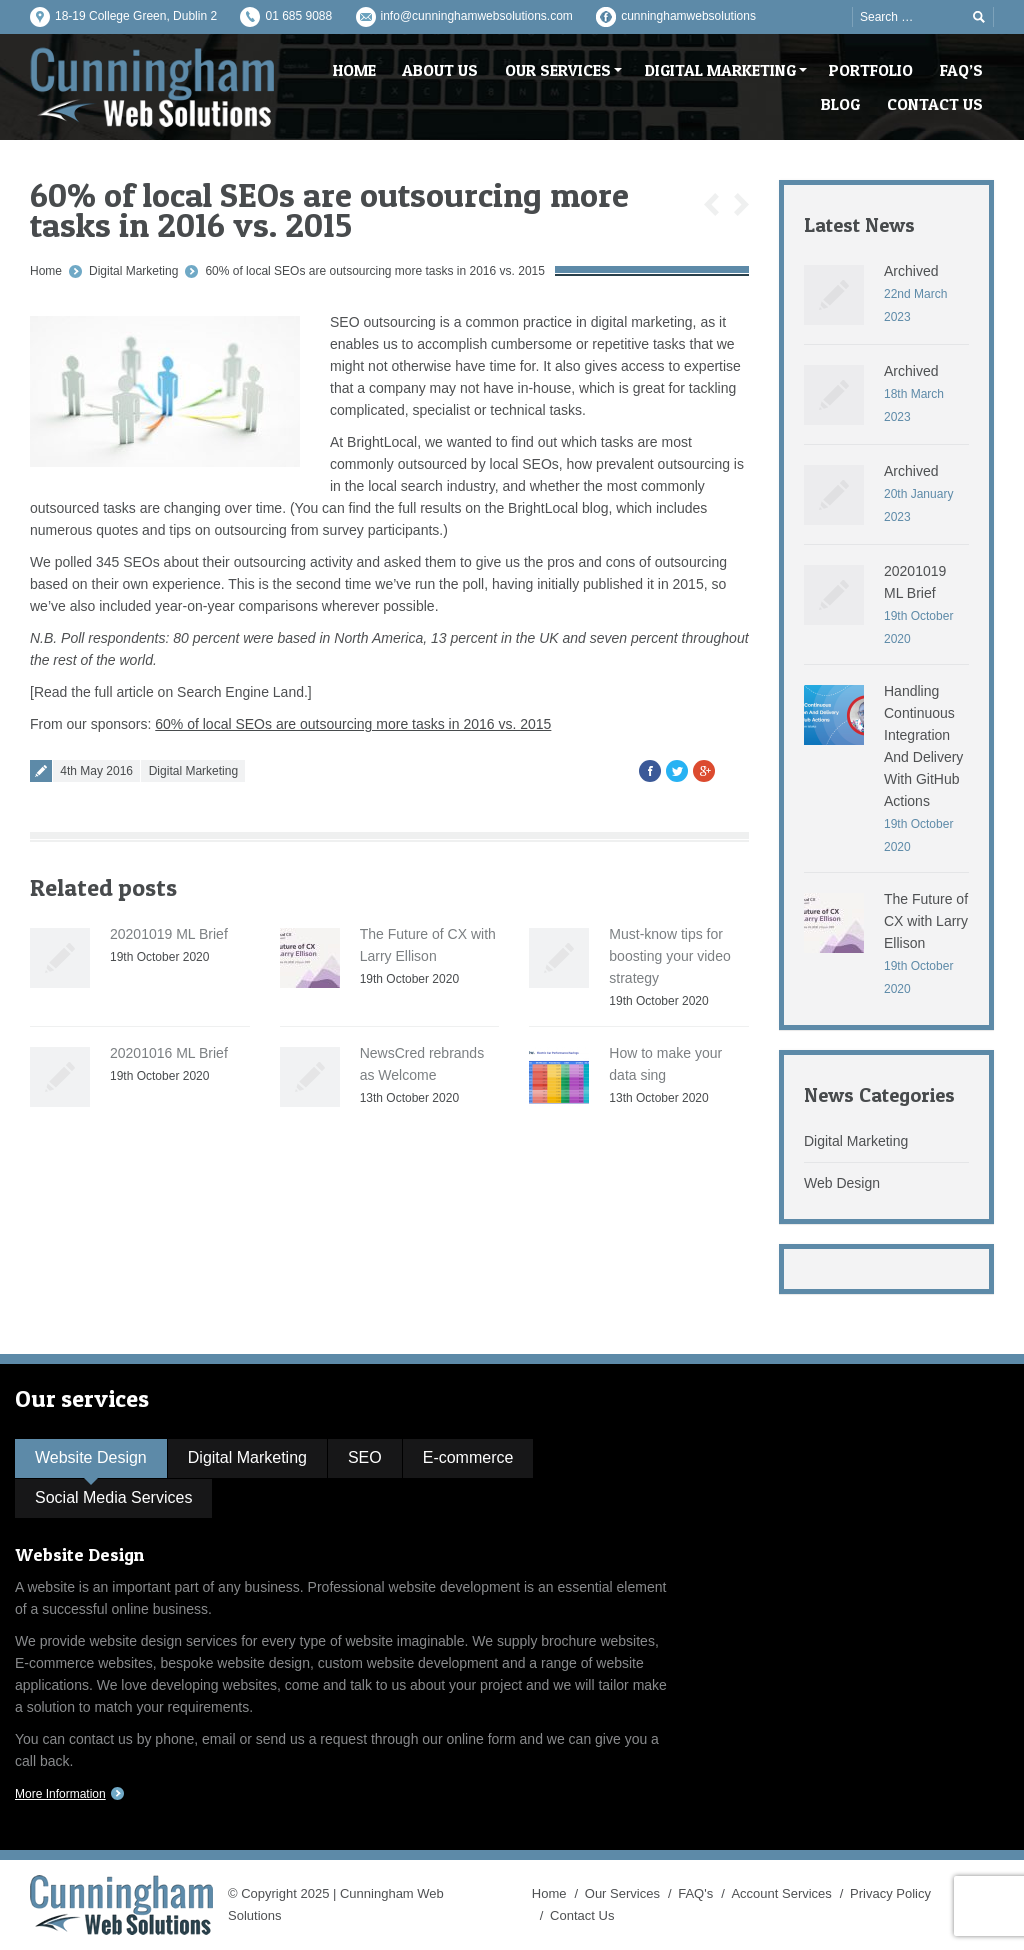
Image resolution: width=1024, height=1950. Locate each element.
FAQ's (695, 1893)
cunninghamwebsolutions (688, 16)
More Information (60, 1794)
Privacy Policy (890, 1893)
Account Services (781, 1893)
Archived (911, 271)
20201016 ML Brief (169, 1053)
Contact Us (582, 1915)
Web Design (842, 1183)
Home (46, 271)
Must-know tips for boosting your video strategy (669, 956)
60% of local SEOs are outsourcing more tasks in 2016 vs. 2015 (375, 271)
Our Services (622, 1893)
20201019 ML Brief (169, 934)
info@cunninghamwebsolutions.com (477, 16)
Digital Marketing (133, 271)
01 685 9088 (298, 16)
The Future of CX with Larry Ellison (926, 921)
